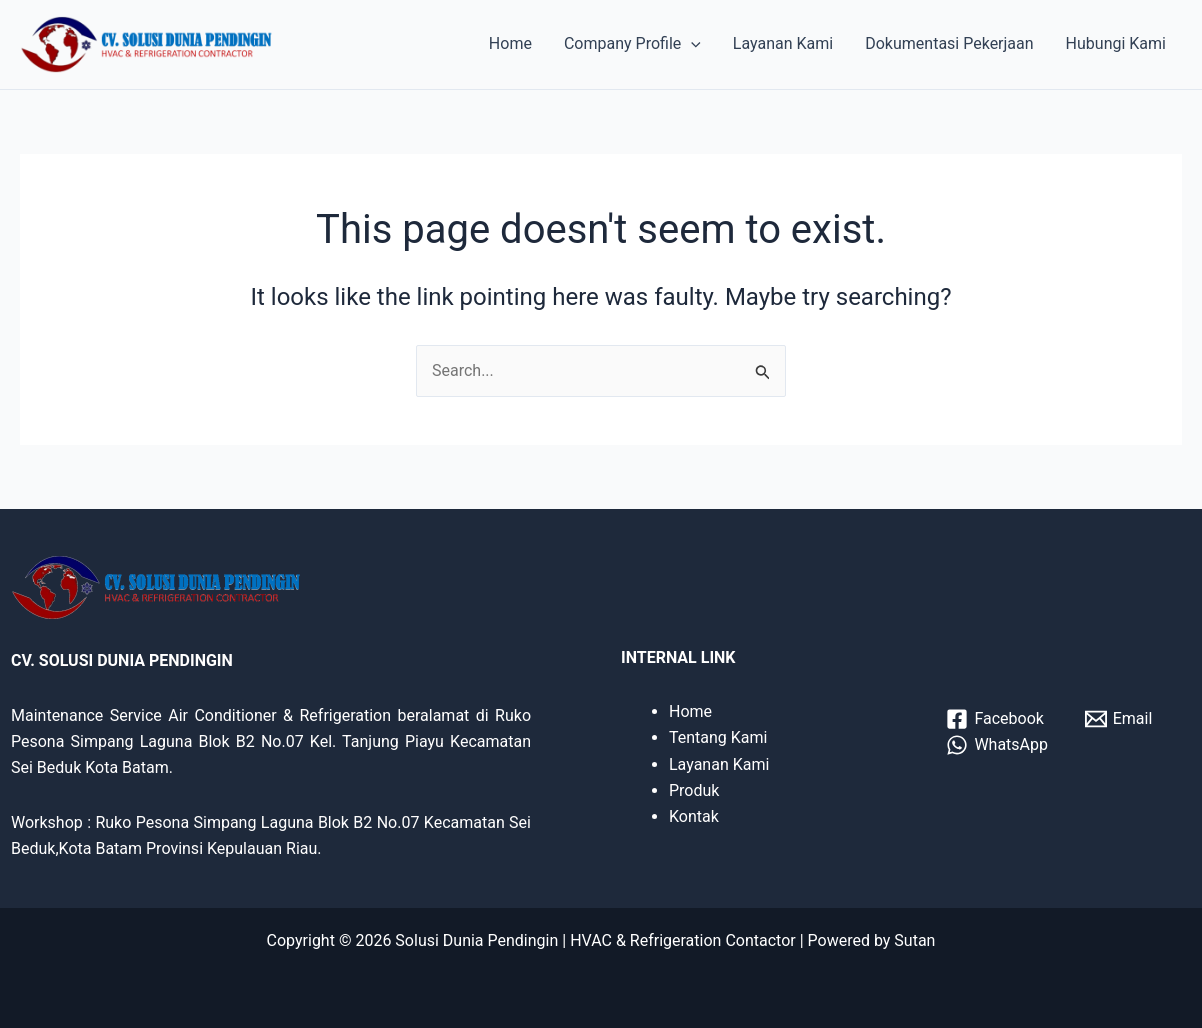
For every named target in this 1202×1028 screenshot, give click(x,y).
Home (510, 43)
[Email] (1118, 719)
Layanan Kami (783, 43)
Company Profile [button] (632, 44)
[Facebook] (995, 719)
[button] (691, 44)
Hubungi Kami (1116, 43)
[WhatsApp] (997, 745)
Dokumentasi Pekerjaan (949, 43)
